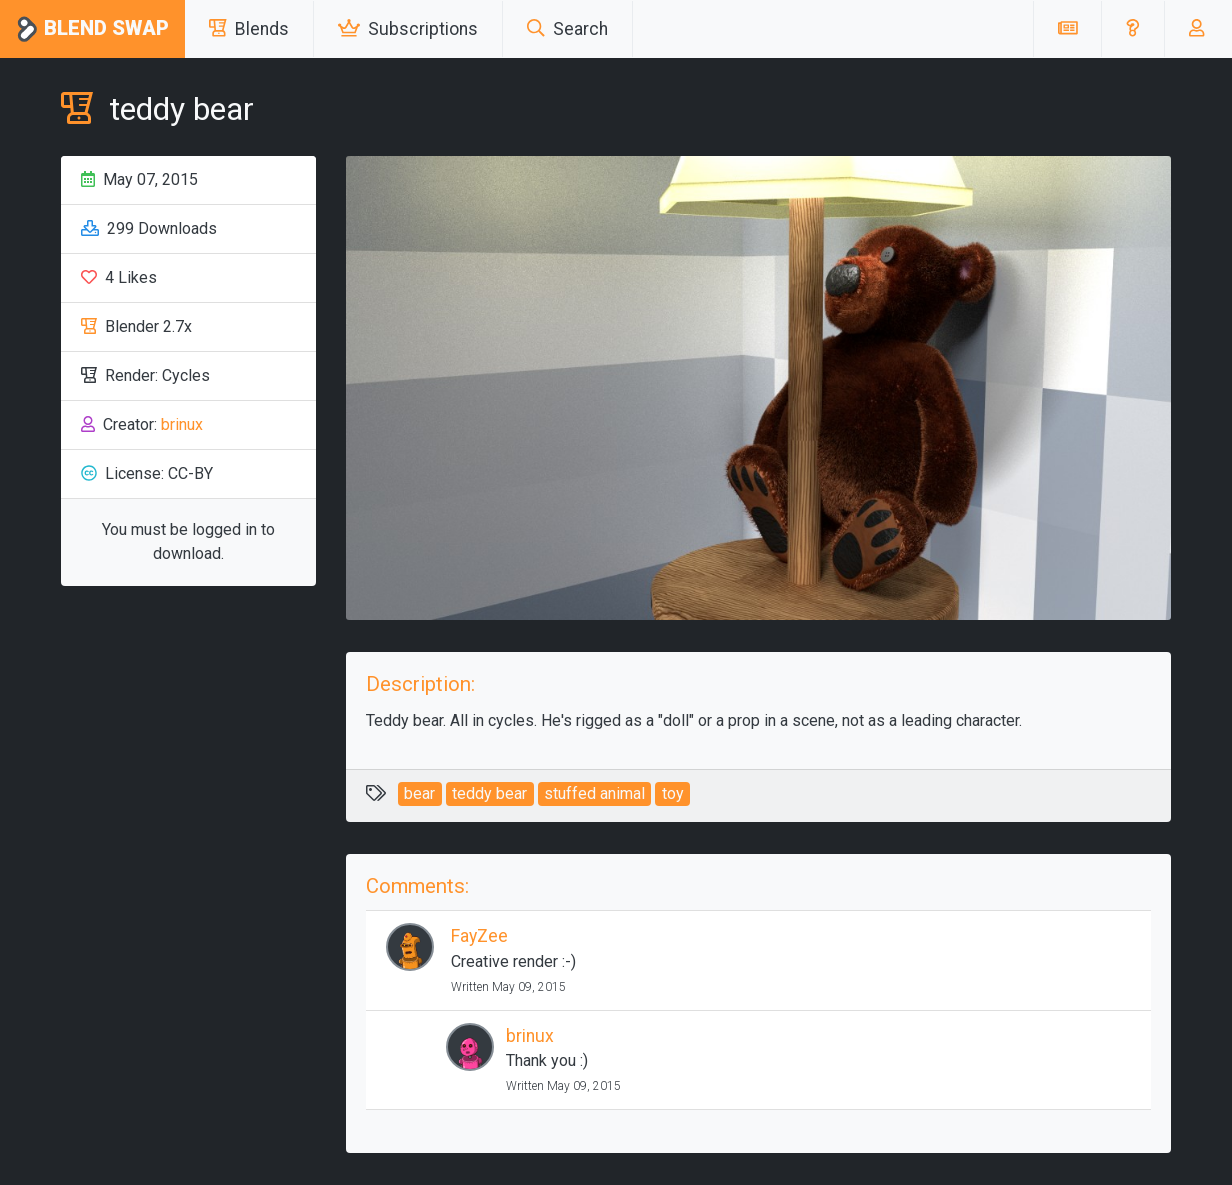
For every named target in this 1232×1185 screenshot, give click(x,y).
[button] (1132, 29)
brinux (182, 424)
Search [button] (567, 29)
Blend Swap (92, 29)
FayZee (479, 936)
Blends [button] (249, 29)
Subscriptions (408, 29)
